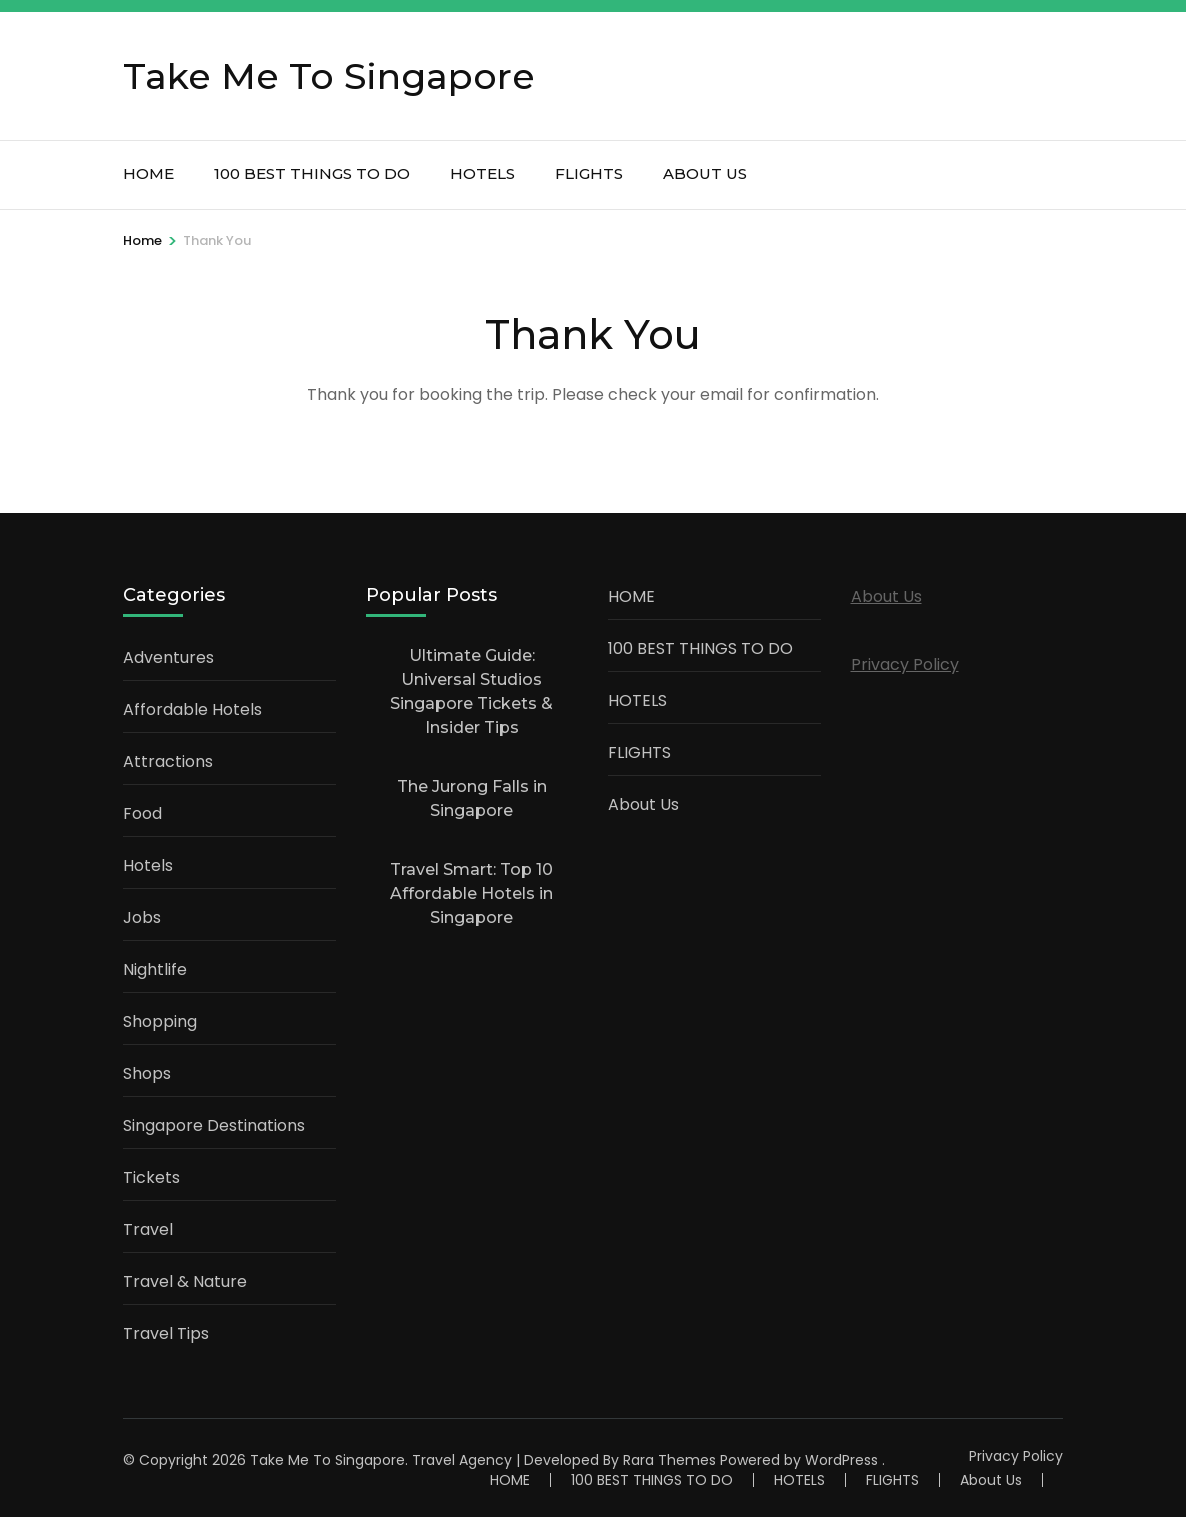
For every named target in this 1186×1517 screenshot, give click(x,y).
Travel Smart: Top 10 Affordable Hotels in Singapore (471, 893)
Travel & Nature (185, 1281)
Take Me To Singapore (329, 76)
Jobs (142, 917)
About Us (705, 173)
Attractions (168, 761)
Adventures (168, 657)
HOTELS (482, 173)
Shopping (160, 1021)
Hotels (148, 865)
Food (142, 813)
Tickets (151, 1177)
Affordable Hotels (192, 709)
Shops (147, 1073)
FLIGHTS (589, 173)
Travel (148, 1229)
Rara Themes (669, 1460)
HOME (148, 173)
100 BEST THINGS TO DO (312, 173)
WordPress (841, 1460)
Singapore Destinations (214, 1125)
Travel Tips (166, 1333)
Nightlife (155, 969)
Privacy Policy (905, 664)
